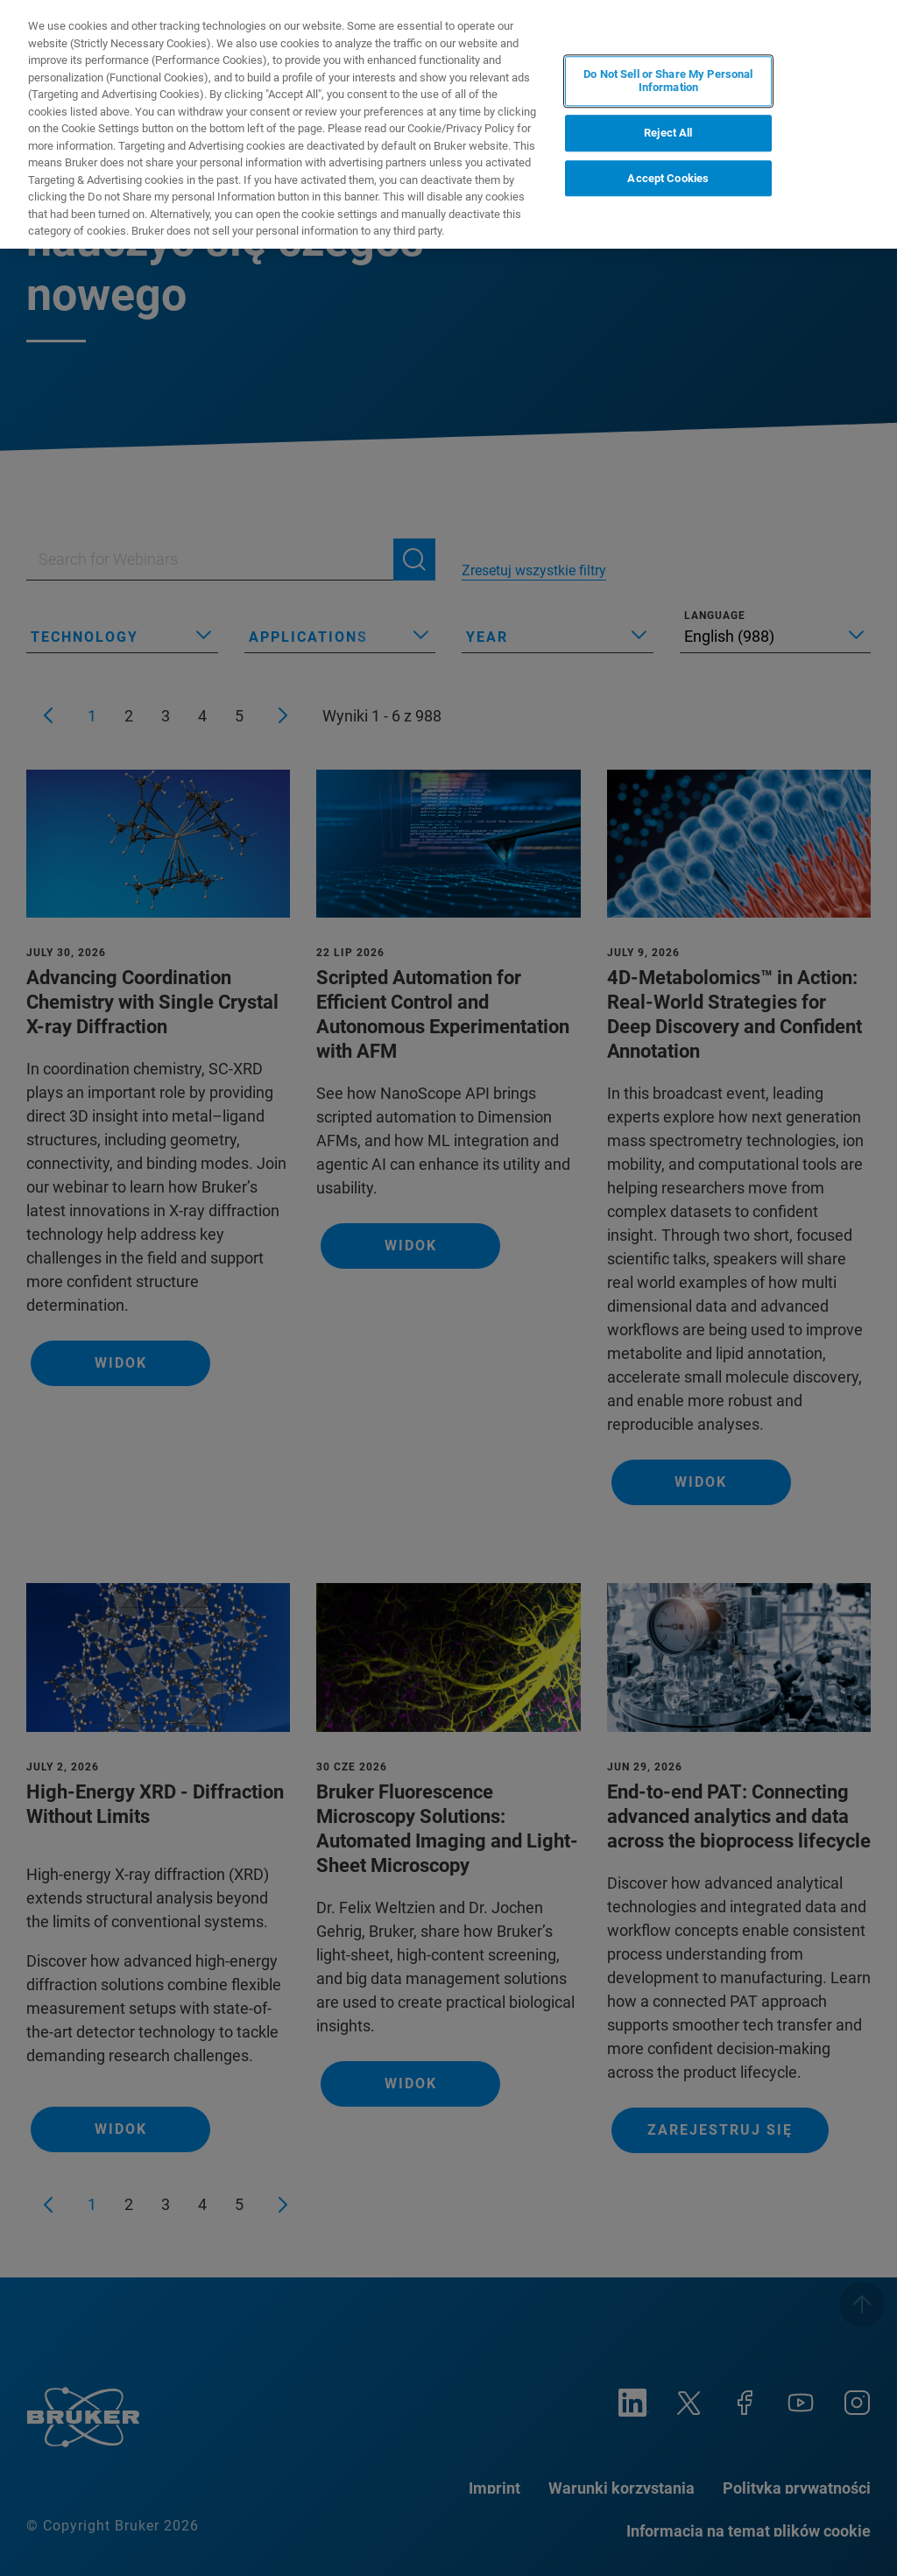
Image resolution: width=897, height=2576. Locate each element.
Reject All (668, 132)
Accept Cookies (668, 178)
